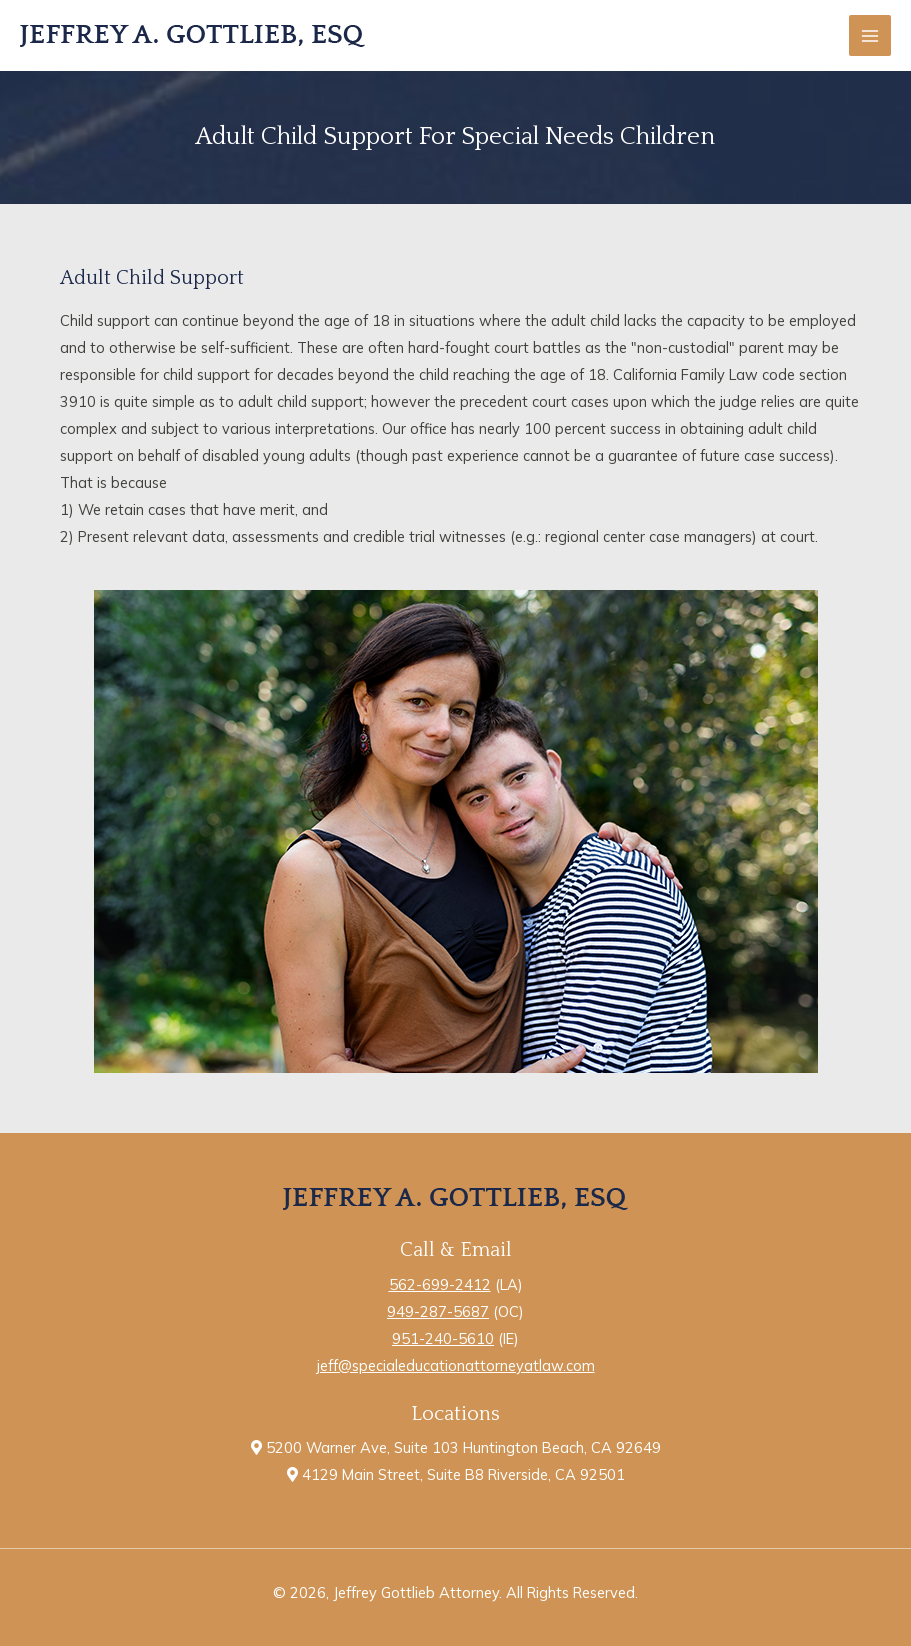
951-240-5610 (443, 1338)
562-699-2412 (440, 1284)
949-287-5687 (438, 1311)
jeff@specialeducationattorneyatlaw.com (456, 1365)
